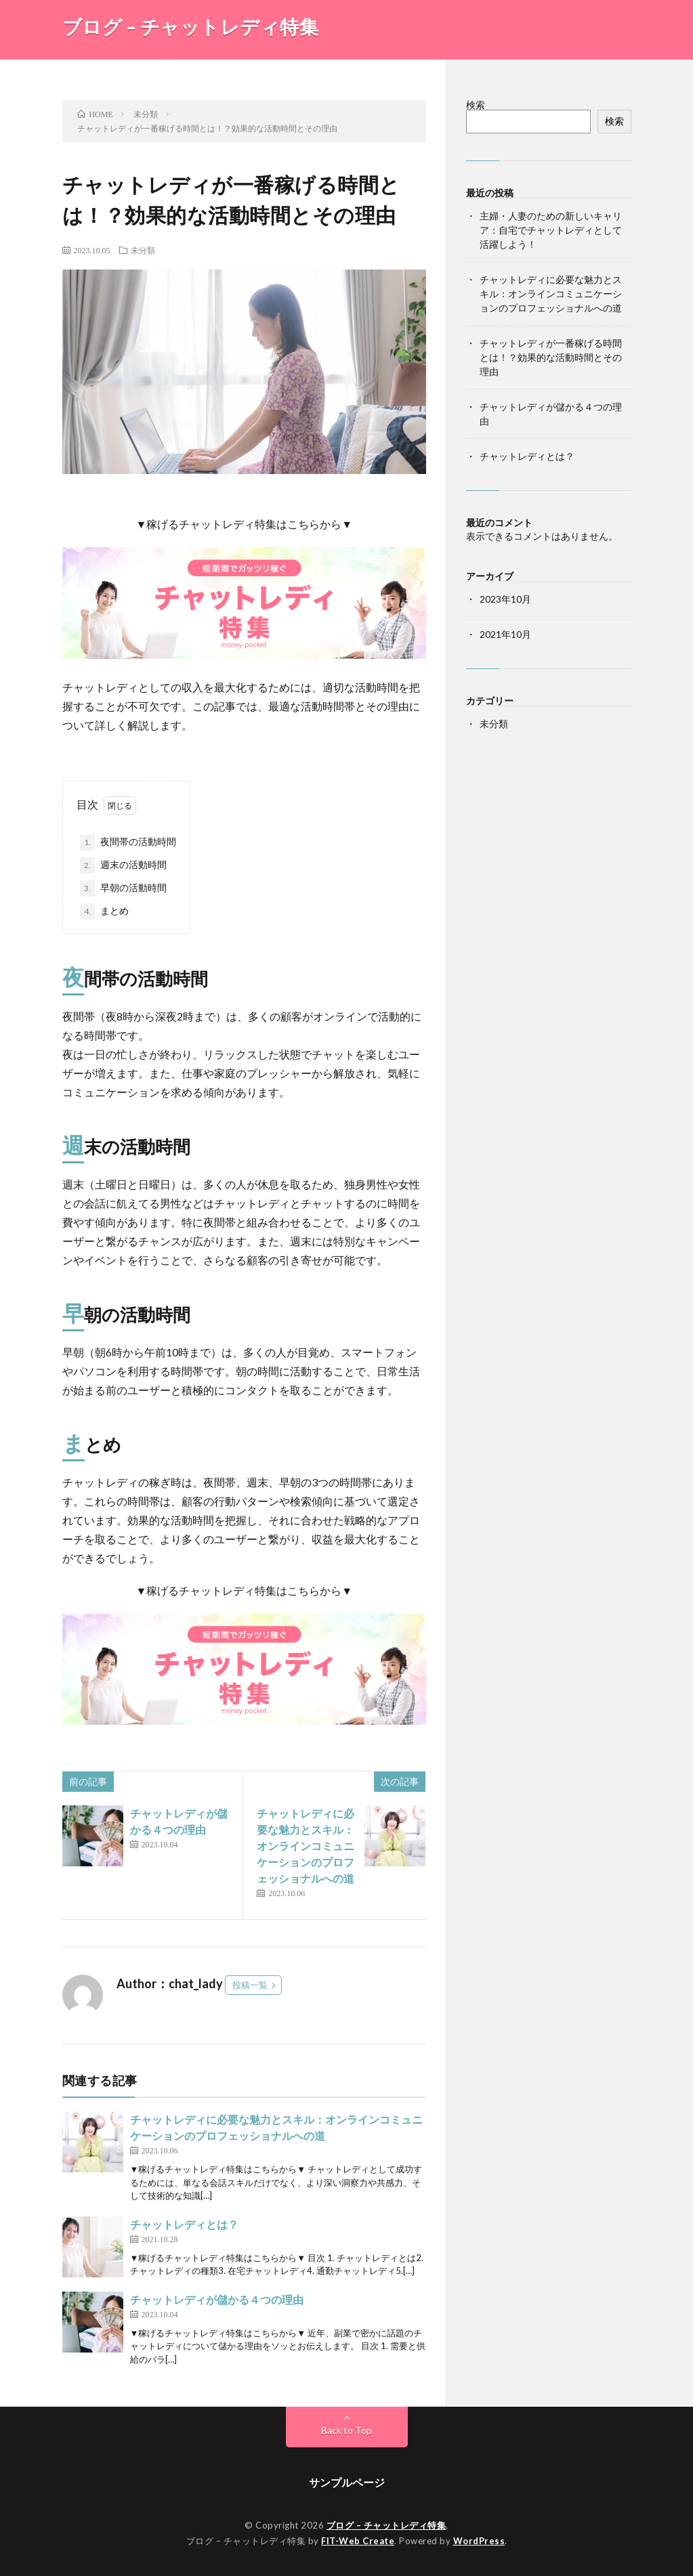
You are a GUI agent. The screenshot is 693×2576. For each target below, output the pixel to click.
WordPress (479, 2540)
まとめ (104, 911)
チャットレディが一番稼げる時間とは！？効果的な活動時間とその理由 (551, 357)
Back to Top (346, 2430)
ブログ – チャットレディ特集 (190, 26)
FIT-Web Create (357, 2540)
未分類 (143, 250)
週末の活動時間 (123, 865)
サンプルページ (347, 2482)
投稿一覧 (250, 1984)
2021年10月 (505, 634)
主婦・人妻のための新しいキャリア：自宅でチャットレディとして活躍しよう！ (551, 230)
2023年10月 (505, 599)
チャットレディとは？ (184, 2224)
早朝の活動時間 (123, 888)
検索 (475, 104)
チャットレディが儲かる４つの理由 (216, 2299)
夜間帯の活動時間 (128, 842)
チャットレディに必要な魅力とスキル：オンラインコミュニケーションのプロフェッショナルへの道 (305, 1846)
